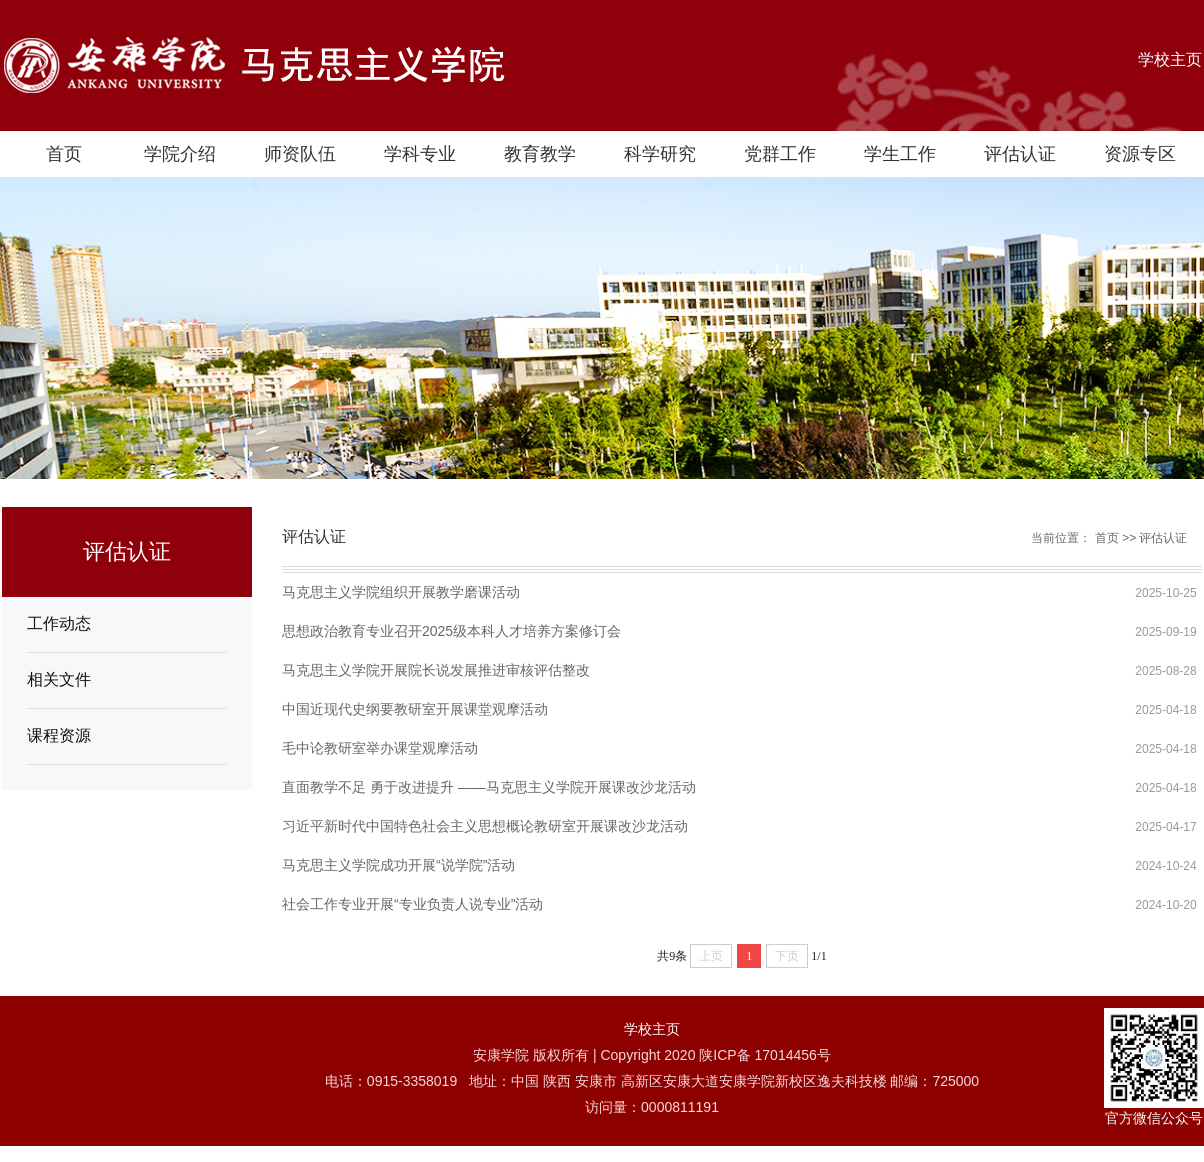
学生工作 (900, 154)
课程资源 (59, 735)
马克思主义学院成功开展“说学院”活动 (398, 865)
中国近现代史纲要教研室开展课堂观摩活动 (415, 709)
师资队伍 (300, 154)
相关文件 (59, 679)
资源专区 (1140, 154)
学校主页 (1170, 59)
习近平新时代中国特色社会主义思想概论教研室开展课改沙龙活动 (485, 826)
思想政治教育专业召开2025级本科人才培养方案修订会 (451, 631)
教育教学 (540, 154)
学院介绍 (180, 154)
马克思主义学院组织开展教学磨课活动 (401, 592)
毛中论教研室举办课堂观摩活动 (380, 748)
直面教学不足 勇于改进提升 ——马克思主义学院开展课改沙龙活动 (489, 787)
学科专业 (420, 154)
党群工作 (780, 154)
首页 (64, 154)
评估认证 (1020, 154)
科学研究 (660, 154)
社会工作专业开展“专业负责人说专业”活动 (412, 904)
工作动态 (59, 623)
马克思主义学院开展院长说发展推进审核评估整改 (436, 670)
